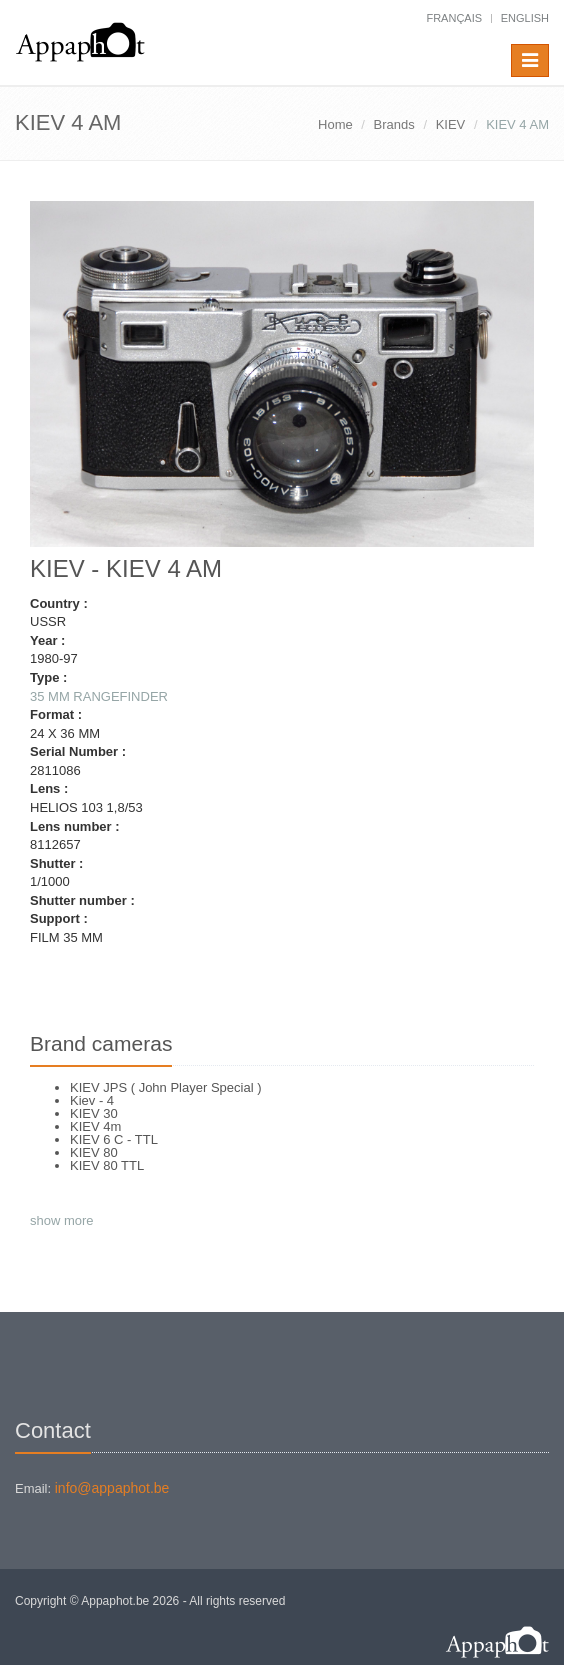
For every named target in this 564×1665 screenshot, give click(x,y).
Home (335, 124)
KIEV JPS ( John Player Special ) (165, 1087)
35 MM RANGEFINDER (99, 696)
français (454, 18)
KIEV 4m (95, 1126)
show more (62, 1220)
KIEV (451, 124)
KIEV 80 (94, 1152)
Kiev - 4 (92, 1100)
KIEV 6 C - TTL (114, 1139)
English (525, 18)
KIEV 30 (94, 1113)
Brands (394, 124)
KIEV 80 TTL (107, 1165)
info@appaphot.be (112, 1488)
